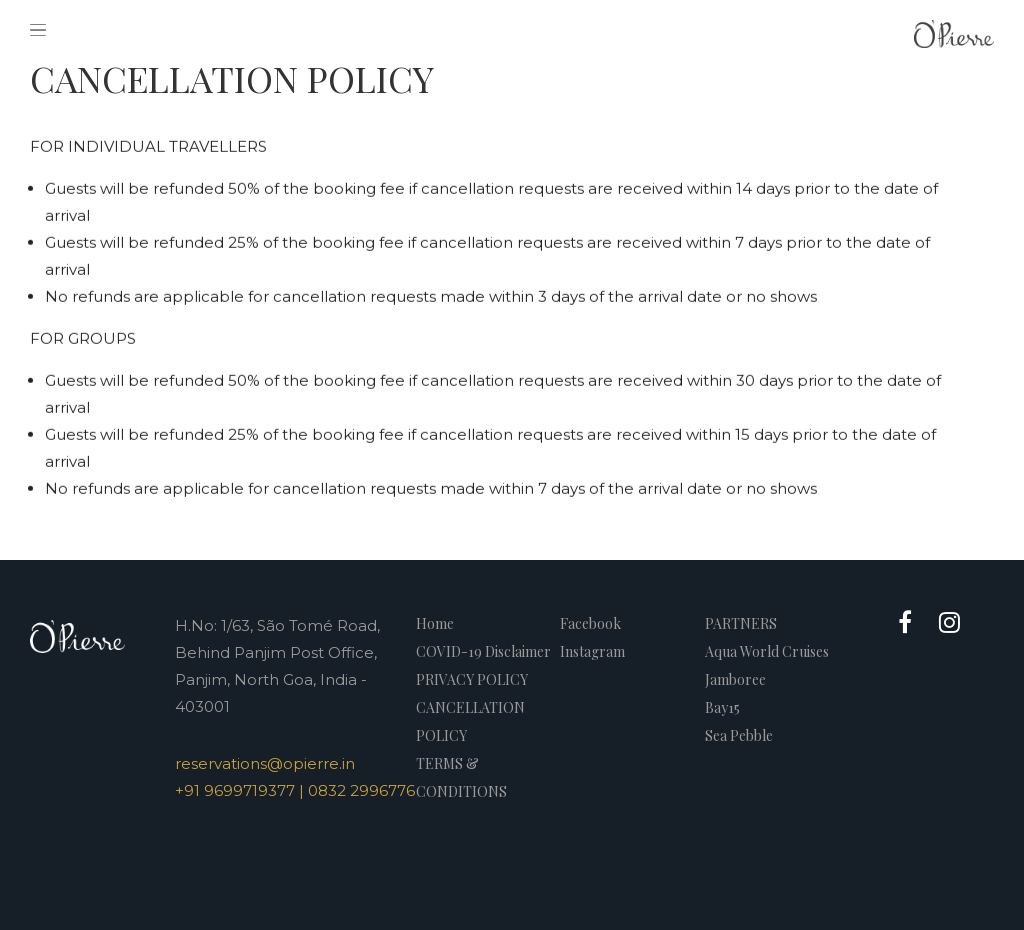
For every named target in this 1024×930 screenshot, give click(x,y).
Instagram (592, 651)
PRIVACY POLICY (472, 679)
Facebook (590, 623)
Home (435, 623)
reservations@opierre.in (265, 763)
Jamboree (735, 679)
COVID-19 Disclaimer (483, 651)
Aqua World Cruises (767, 651)
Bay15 (722, 707)
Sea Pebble (739, 735)
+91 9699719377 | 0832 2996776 (295, 790)
